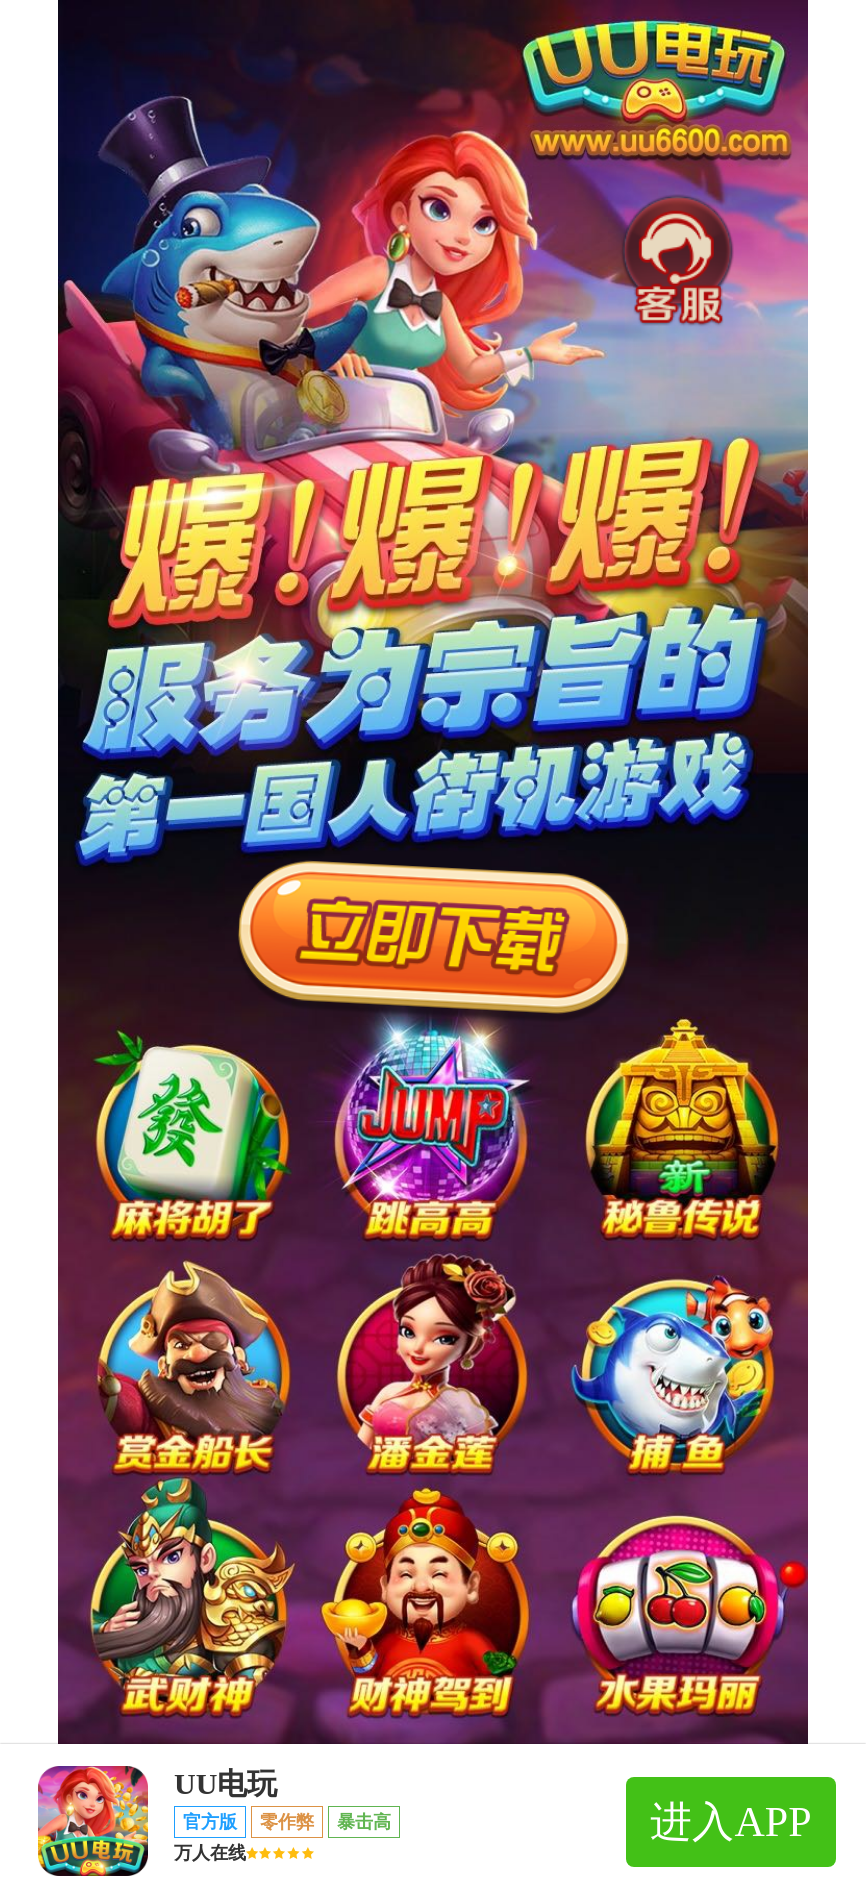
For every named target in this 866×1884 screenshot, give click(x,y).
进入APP (730, 1822)
